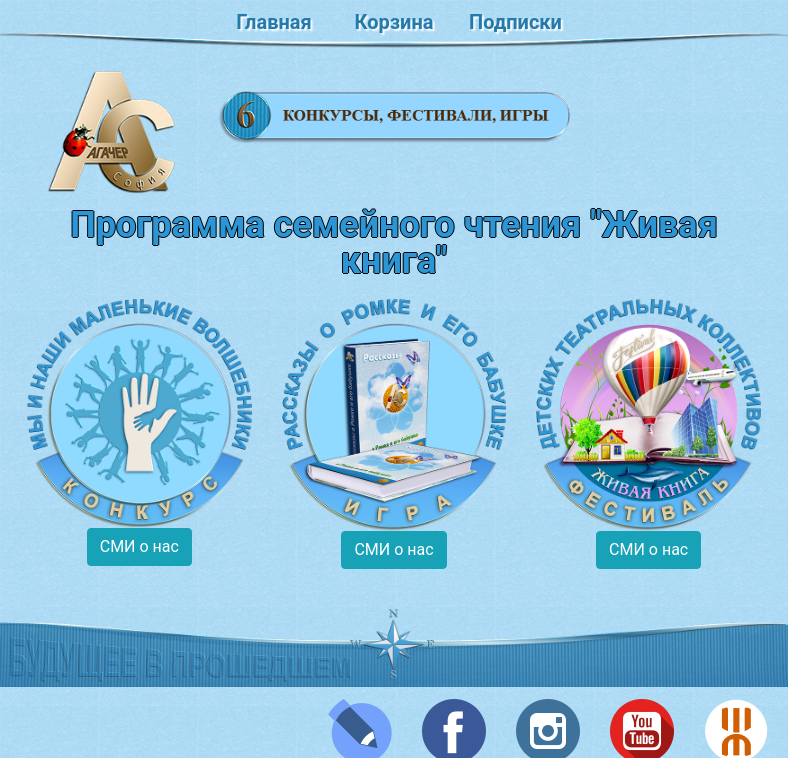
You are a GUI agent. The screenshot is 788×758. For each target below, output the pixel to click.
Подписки (515, 22)
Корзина (394, 22)
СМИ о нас (139, 546)
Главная (273, 22)
